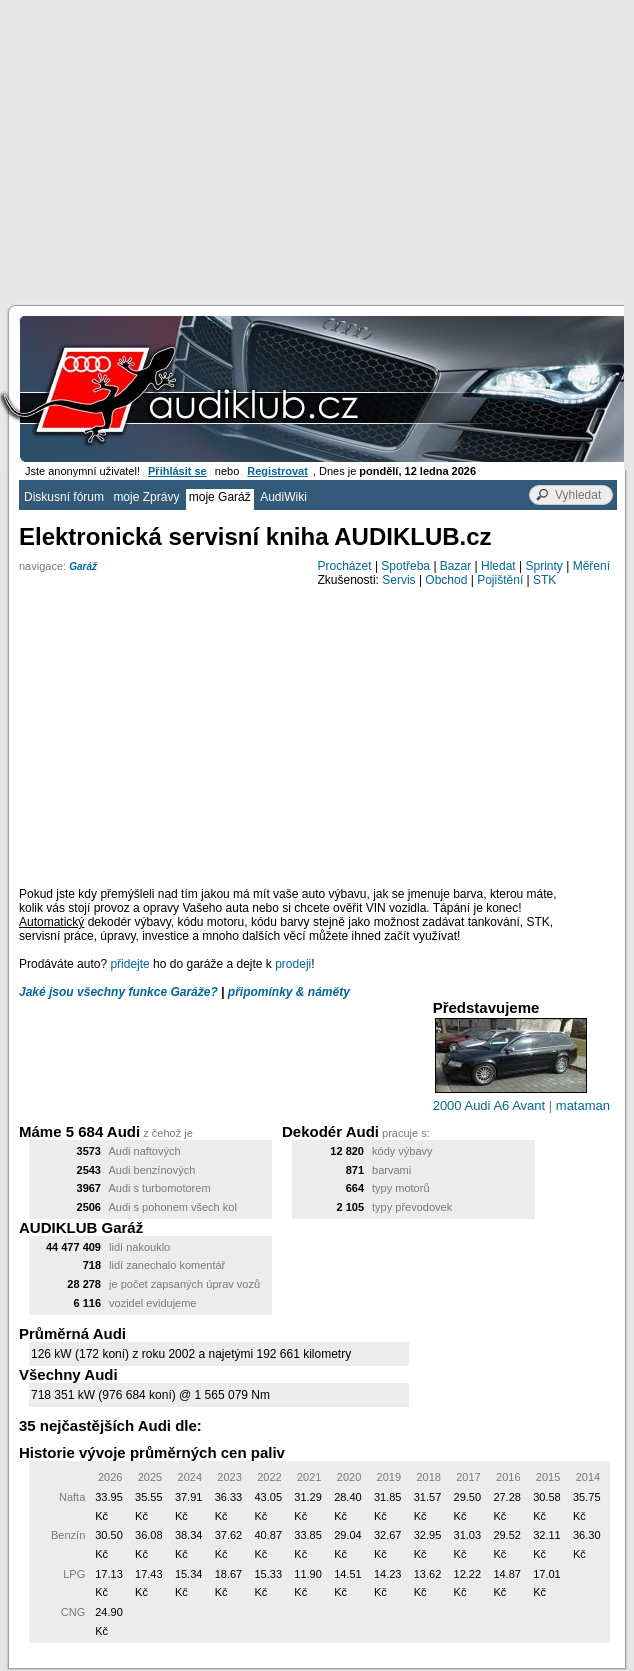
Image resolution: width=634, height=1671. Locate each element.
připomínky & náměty (289, 992)
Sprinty (543, 566)
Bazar (455, 566)
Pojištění (500, 580)
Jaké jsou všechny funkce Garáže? (118, 992)
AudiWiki (283, 497)
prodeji (293, 964)
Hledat (498, 566)
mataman (583, 1105)
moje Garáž (220, 497)
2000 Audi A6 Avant (489, 1105)
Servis (398, 580)
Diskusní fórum (64, 497)
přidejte (129, 964)
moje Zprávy (146, 497)
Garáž (83, 566)
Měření (591, 566)
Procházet (345, 566)
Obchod (446, 580)
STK (544, 580)
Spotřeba (405, 566)
